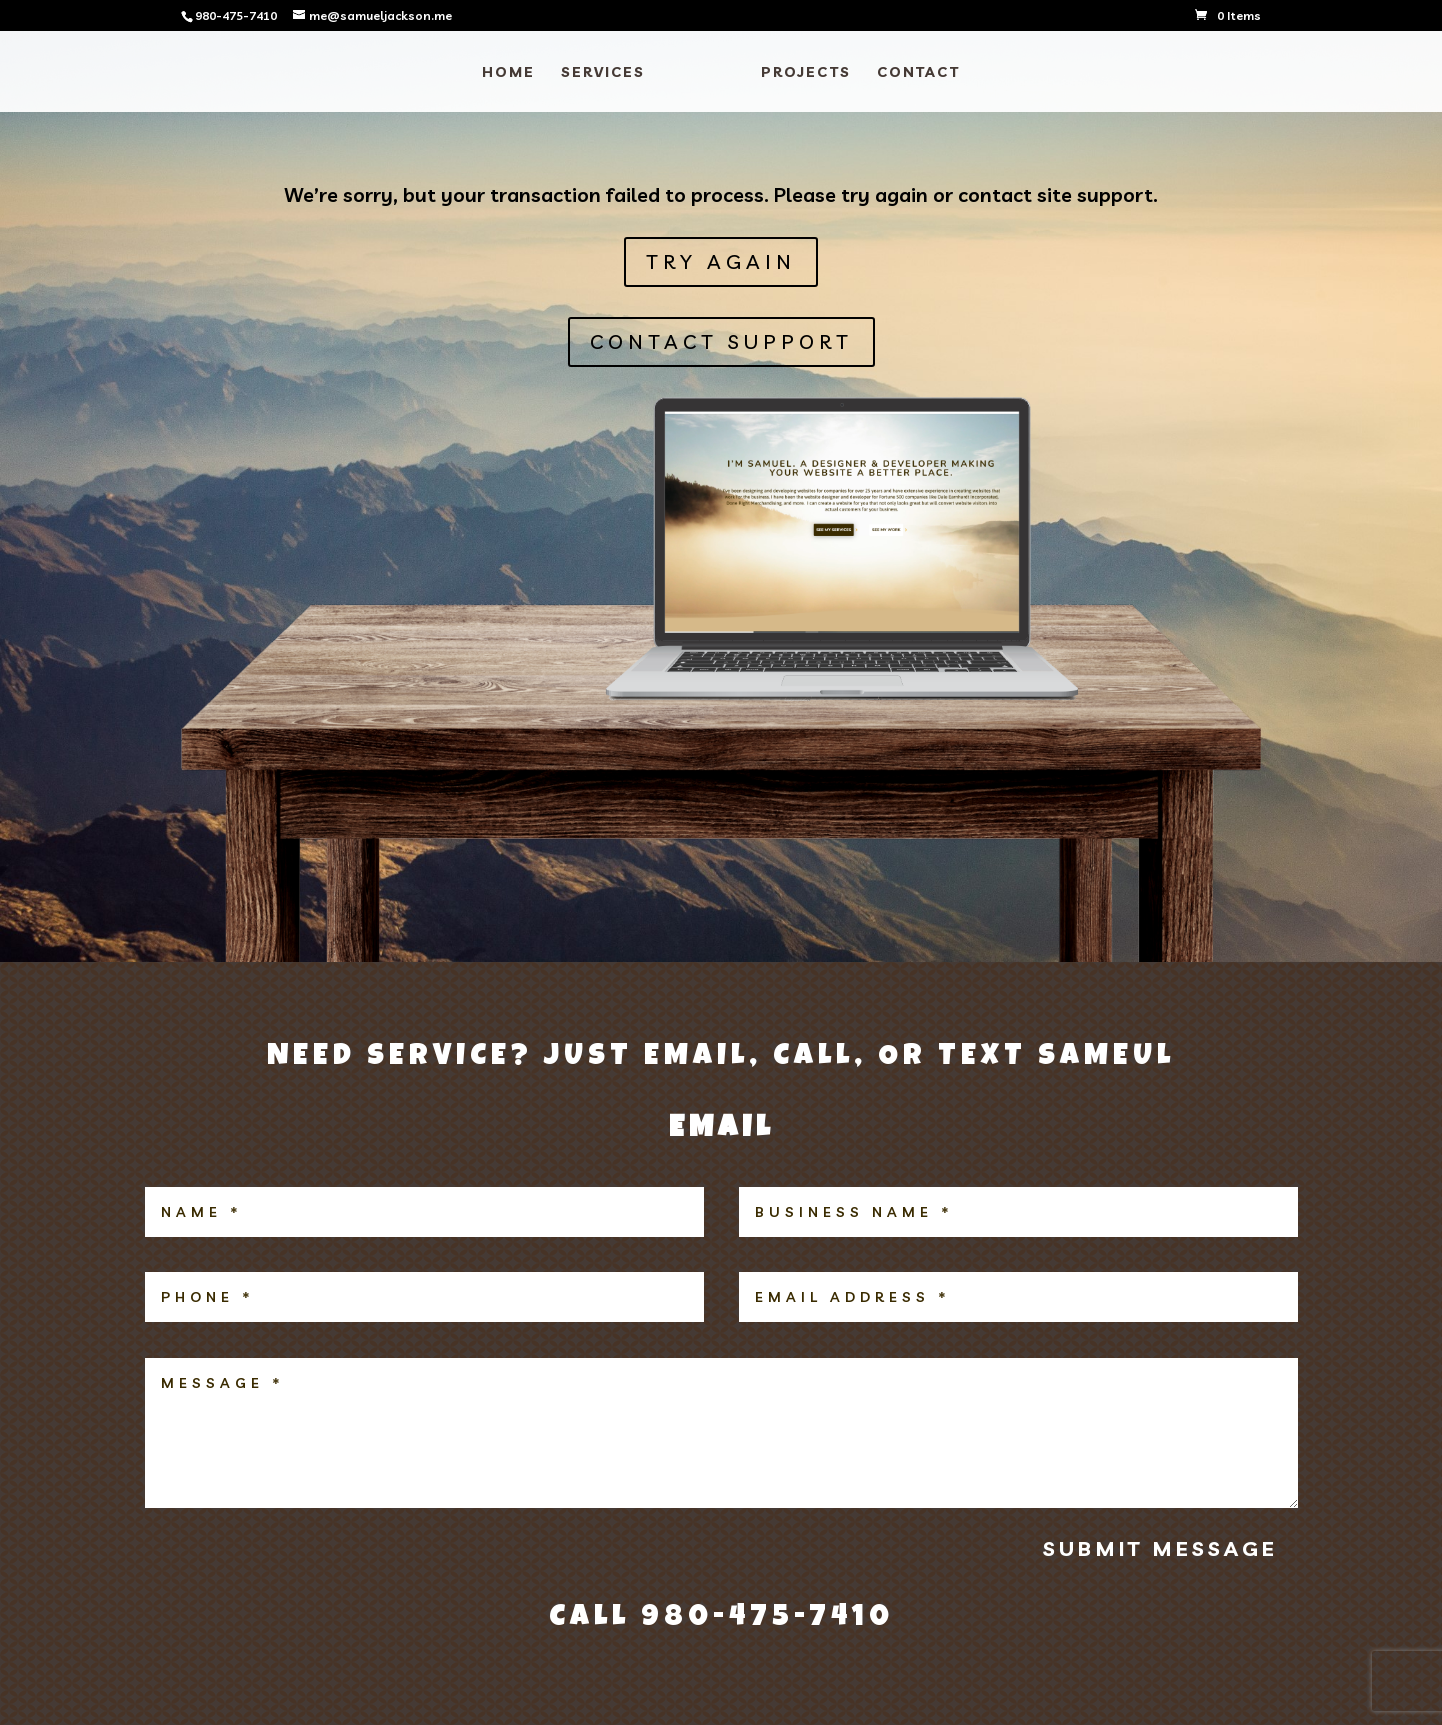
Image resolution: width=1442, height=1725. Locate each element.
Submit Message (1160, 1548)
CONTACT (918, 73)
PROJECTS (806, 73)
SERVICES (603, 73)
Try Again (721, 261)
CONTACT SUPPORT (721, 341)
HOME (508, 73)
